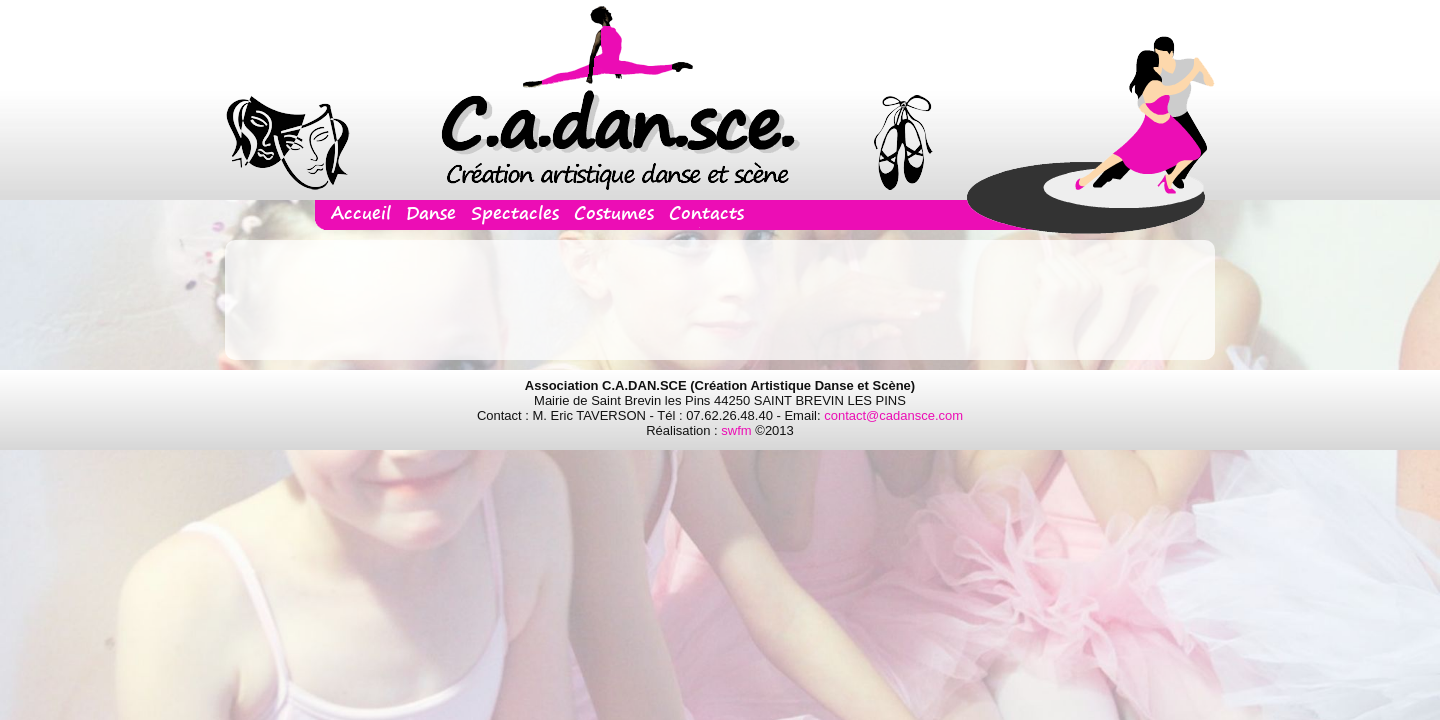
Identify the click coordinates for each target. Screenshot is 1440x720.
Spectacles (515, 214)
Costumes (614, 214)
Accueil (361, 214)
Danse (431, 214)
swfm (736, 430)
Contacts (706, 214)
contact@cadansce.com (893, 415)
